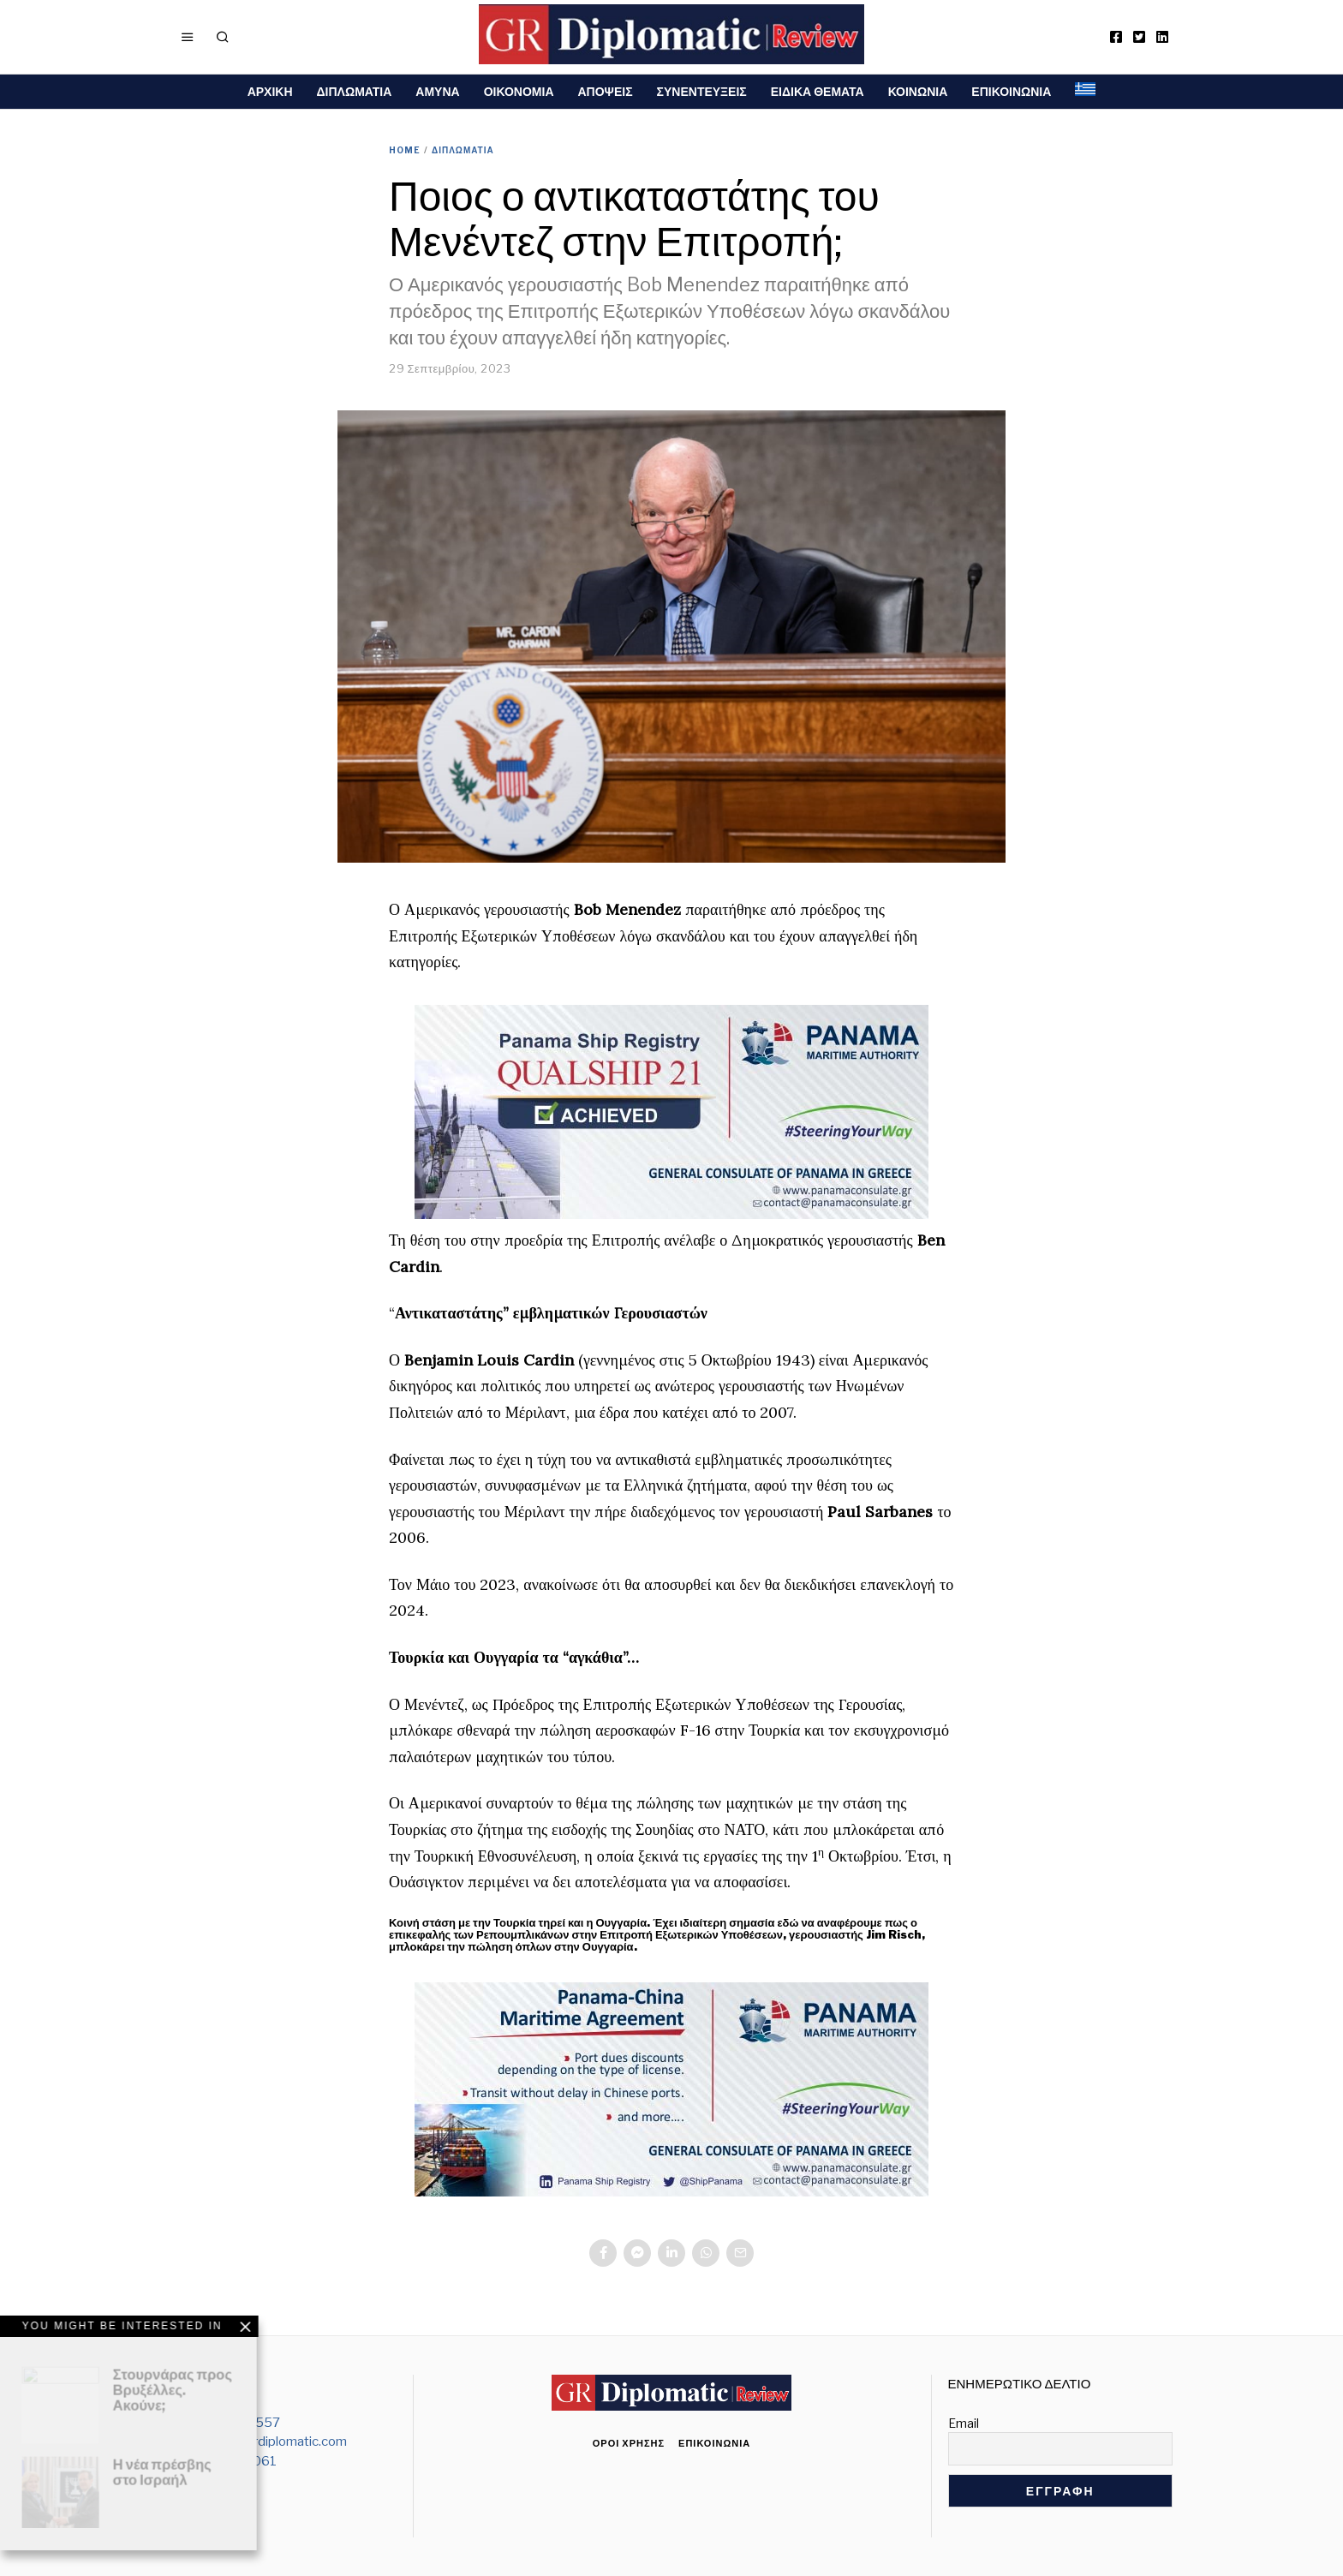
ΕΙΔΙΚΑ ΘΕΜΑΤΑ (817, 91)
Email (963, 2423)
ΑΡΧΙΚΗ (270, 91)
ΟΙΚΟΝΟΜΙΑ (519, 91)
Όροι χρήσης (629, 2443)
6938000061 (235, 2461)
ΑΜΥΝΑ (437, 91)
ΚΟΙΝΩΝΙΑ (918, 91)
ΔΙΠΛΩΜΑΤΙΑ (354, 91)
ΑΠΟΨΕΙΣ (605, 91)
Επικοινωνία (714, 2443)
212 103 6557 (238, 2422)
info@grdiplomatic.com (279, 2441)
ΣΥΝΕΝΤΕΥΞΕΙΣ (702, 91)
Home (405, 150)
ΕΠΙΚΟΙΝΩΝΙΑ (1011, 91)
